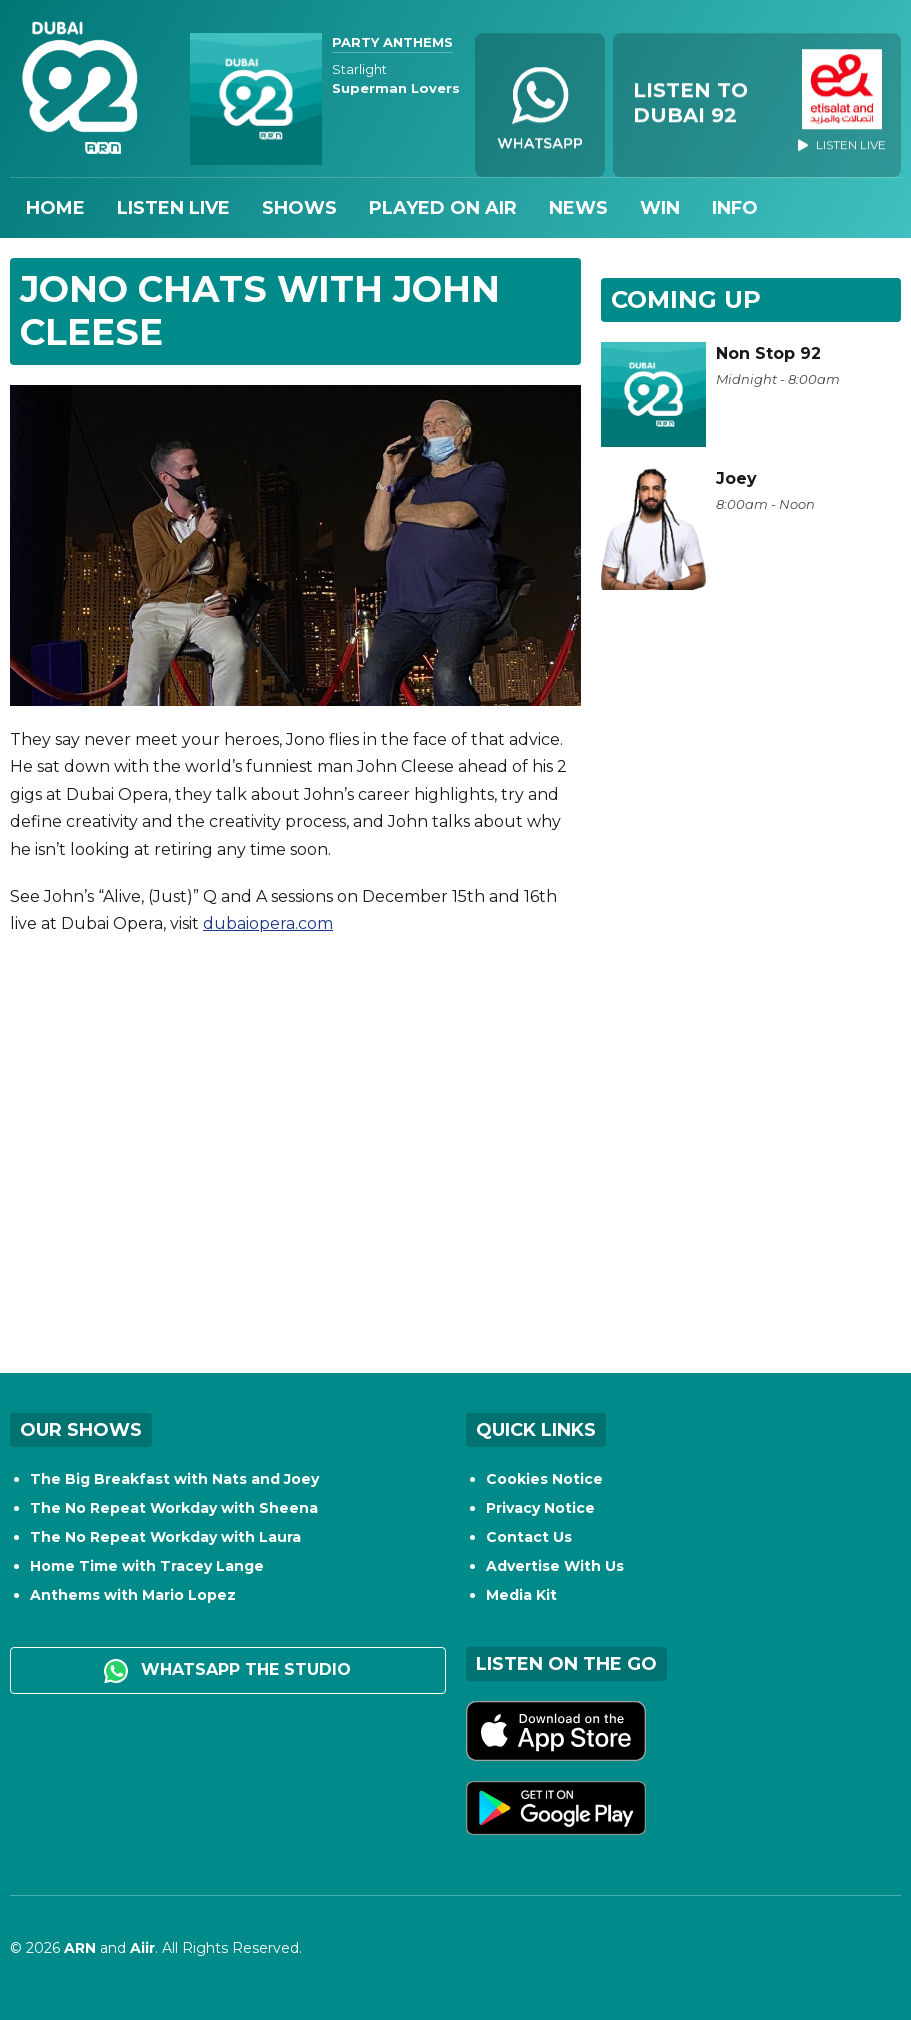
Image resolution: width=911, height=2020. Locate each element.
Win (660, 208)
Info (735, 208)
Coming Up (686, 299)
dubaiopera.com (268, 923)
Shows (299, 208)
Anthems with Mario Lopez (133, 1595)
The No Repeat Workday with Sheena (174, 1508)
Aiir (142, 1948)
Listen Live (173, 208)
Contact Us (529, 1537)
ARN (80, 1948)
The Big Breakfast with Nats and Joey (174, 1479)
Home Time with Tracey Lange (147, 1566)
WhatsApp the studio (227, 1671)
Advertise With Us (555, 1566)
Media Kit (521, 1595)
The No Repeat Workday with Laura (165, 1537)
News (578, 208)
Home (55, 208)
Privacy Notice (540, 1508)
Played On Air (443, 208)
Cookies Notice (544, 1479)
